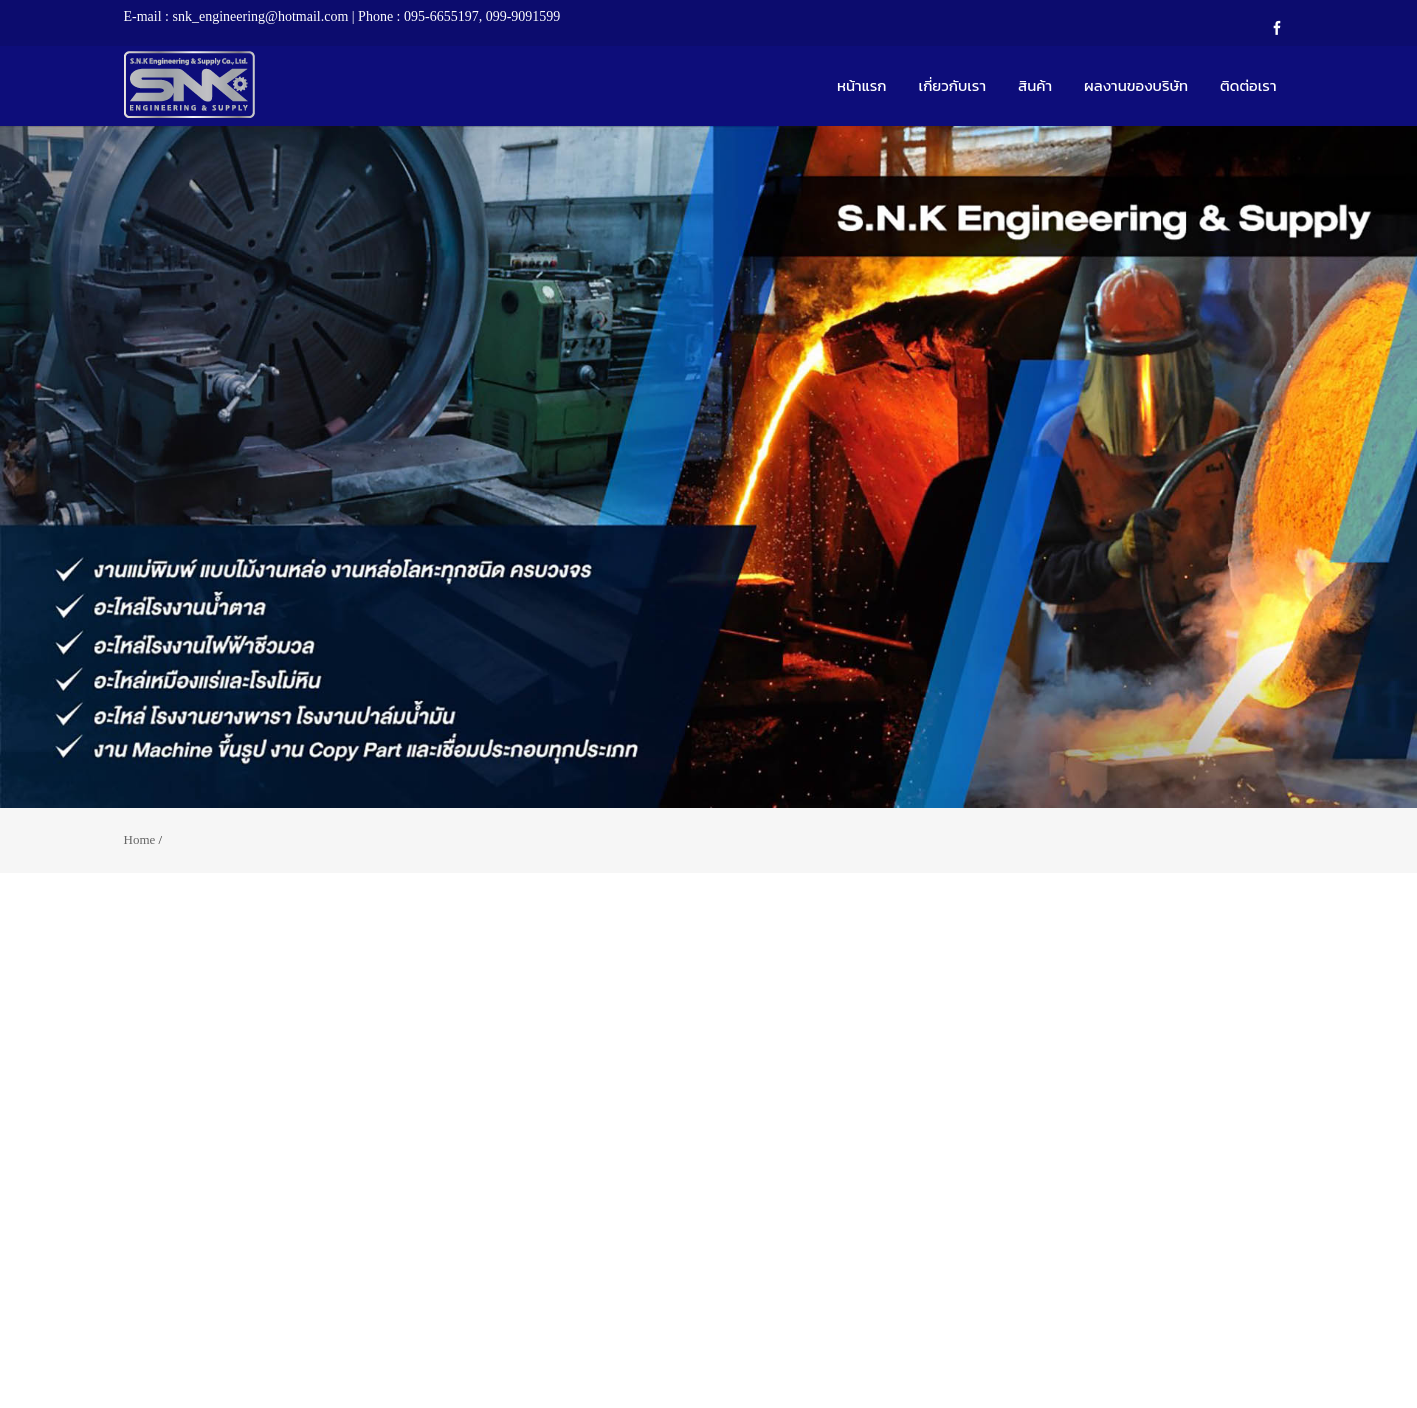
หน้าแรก (862, 85)
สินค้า (1035, 85)
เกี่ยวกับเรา (953, 85)
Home (140, 839)
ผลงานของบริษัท (1136, 85)
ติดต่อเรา (1248, 85)
